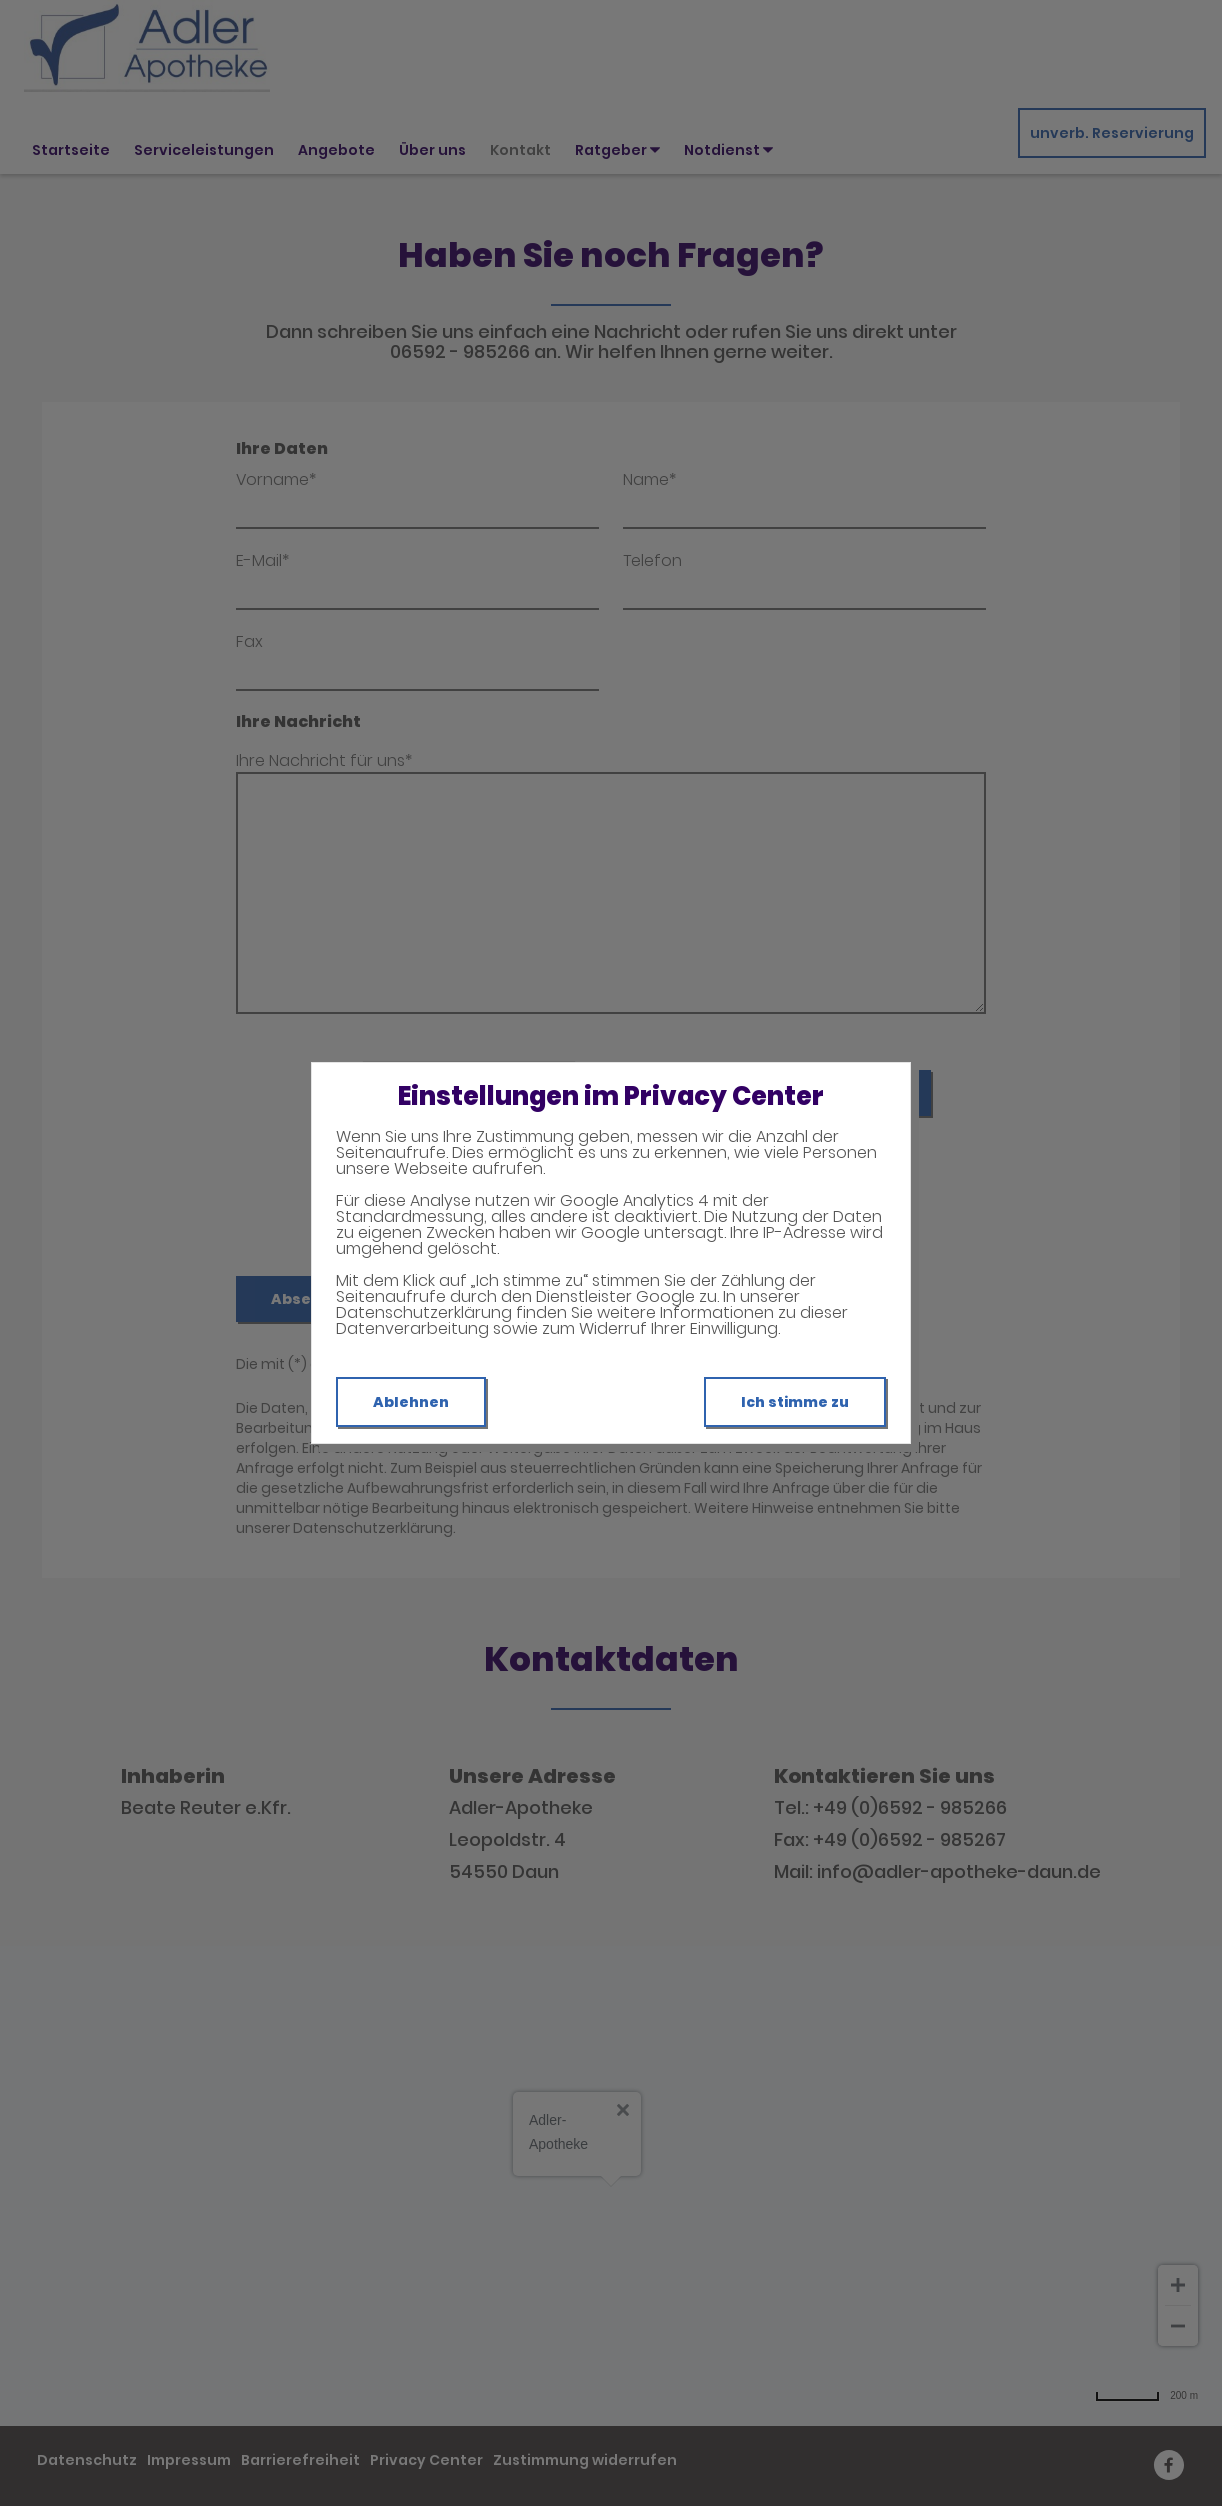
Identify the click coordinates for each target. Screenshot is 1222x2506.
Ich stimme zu (795, 1402)
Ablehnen (411, 1402)
